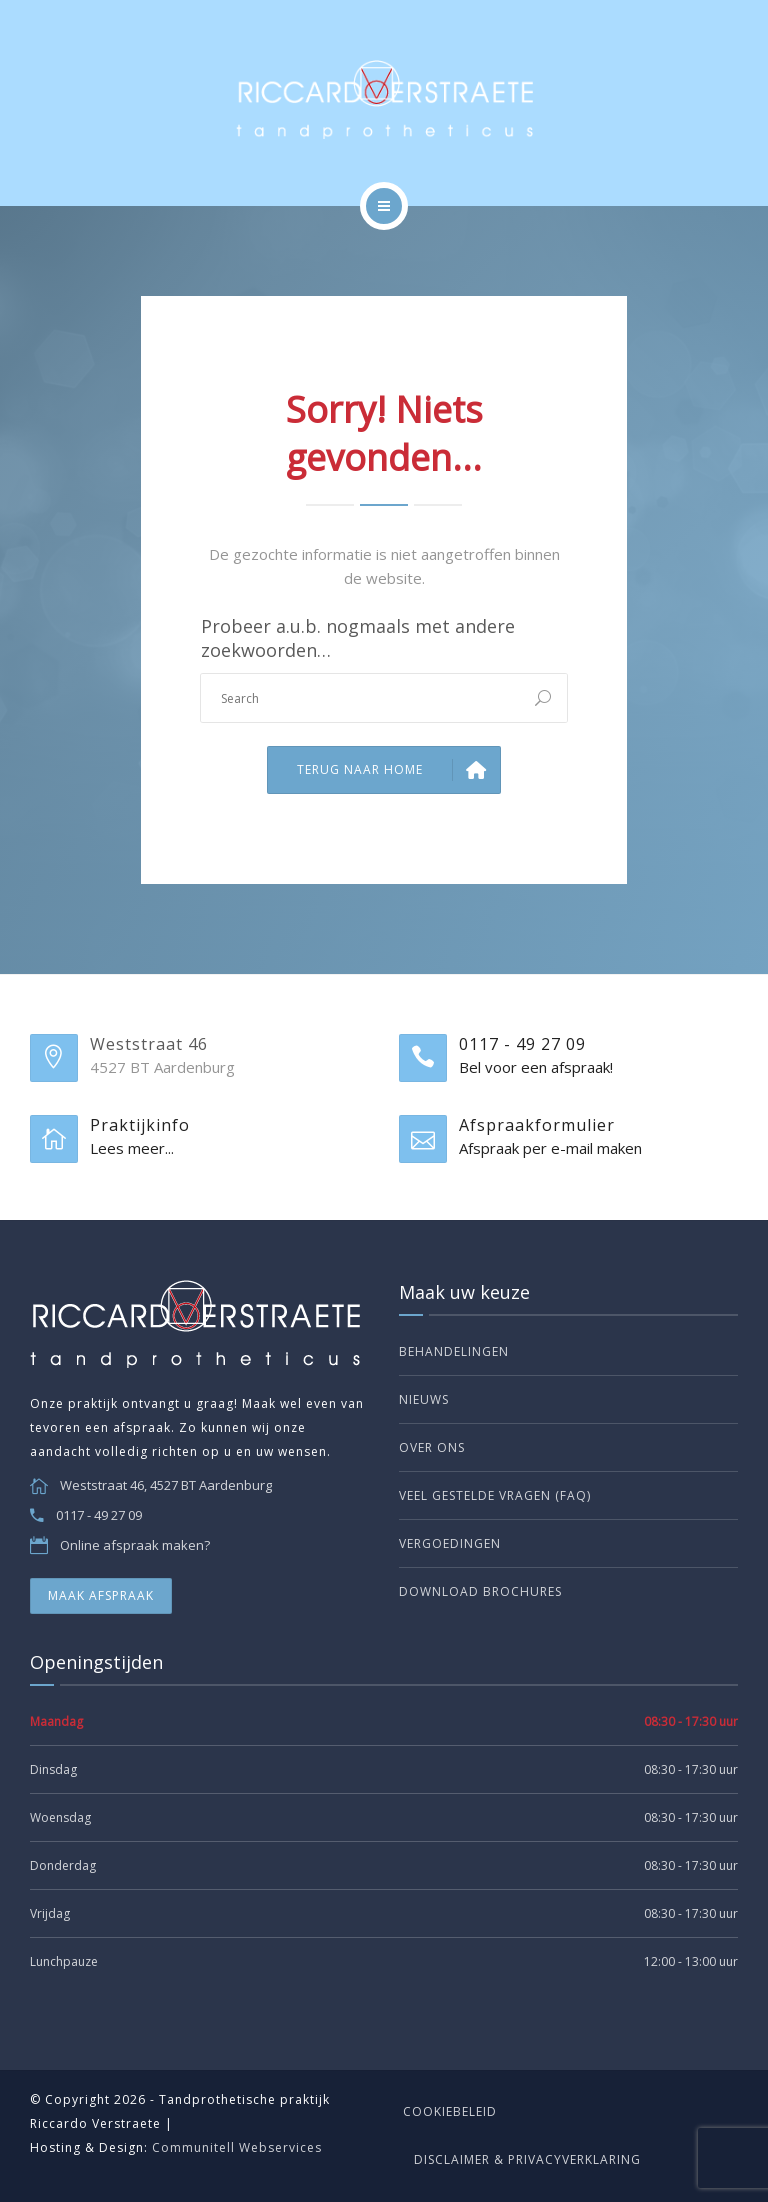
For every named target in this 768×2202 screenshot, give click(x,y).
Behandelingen (454, 1351)
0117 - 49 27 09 (522, 1044)
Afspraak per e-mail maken (550, 1148)
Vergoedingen (450, 1543)
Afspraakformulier (537, 1125)
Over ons (432, 1447)
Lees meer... (132, 1148)
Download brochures (480, 1591)
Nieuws (424, 1399)
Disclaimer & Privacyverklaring (527, 2159)
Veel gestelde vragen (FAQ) (495, 1495)
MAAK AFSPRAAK (101, 1595)
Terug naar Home (398, 770)
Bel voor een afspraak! (536, 1067)
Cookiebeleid (450, 2111)
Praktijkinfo (140, 1125)
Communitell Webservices (237, 2147)
